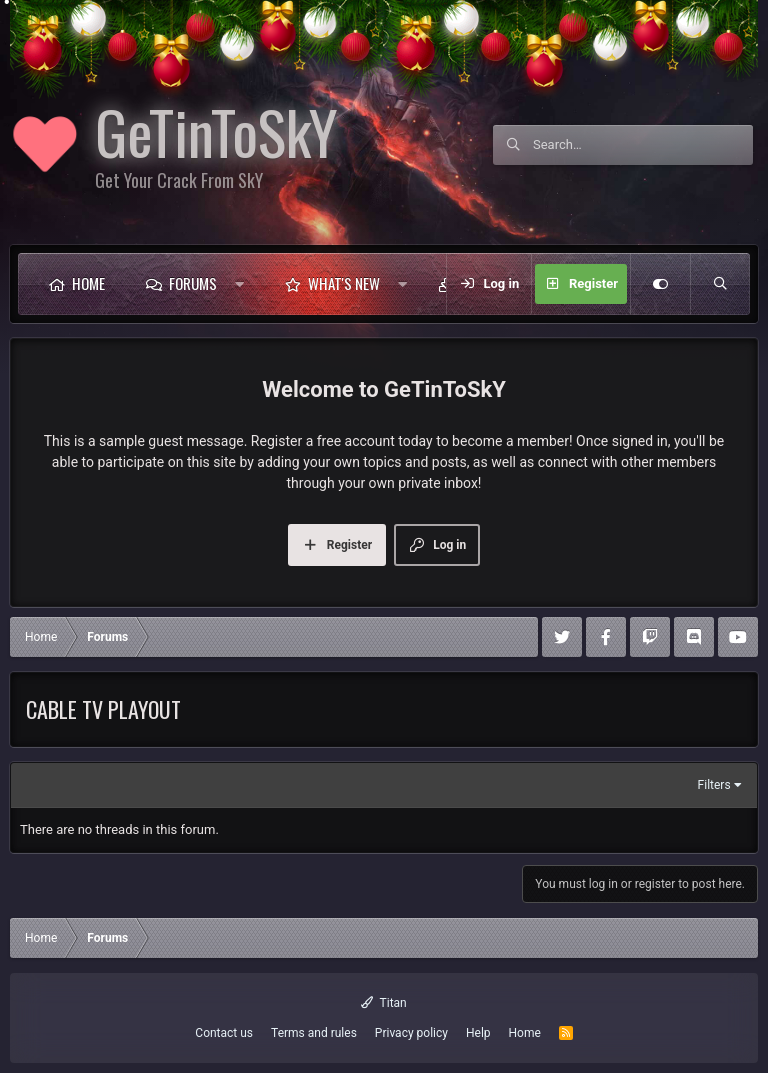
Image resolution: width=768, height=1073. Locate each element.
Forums (193, 283)
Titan (384, 1003)
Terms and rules (314, 1033)
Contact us (224, 1033)
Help (478, 1033)
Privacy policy (411, 1033)
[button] (244, 284)
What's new (344, 283)
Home (88, 283)
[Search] (643, 145)
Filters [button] (714, 785)
